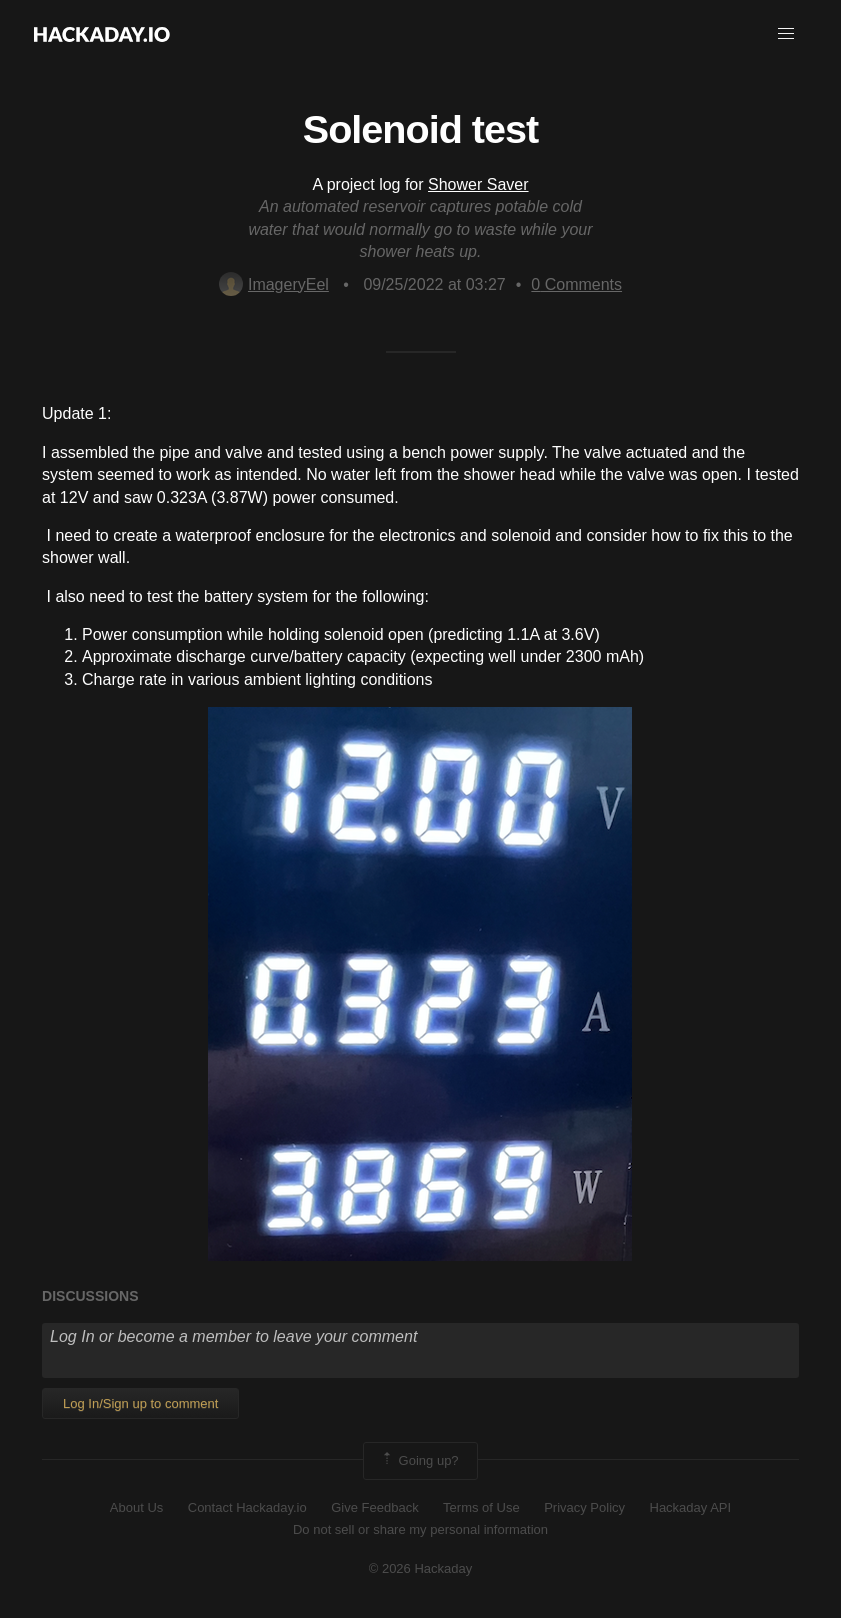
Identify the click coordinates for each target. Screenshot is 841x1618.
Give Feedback (374, 1507)
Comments (576, 284)
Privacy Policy (584, 1507)
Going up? (419, 1461)
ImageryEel (274, 284)
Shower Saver (478, 184)
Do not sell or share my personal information (420, 1529)
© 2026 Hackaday (421, 1568)
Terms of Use (481, 1507)
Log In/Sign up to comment (140, 1403)
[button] (786, 34)
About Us (136, 1507)
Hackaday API (691, 1507)
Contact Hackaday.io (247, 1507)
